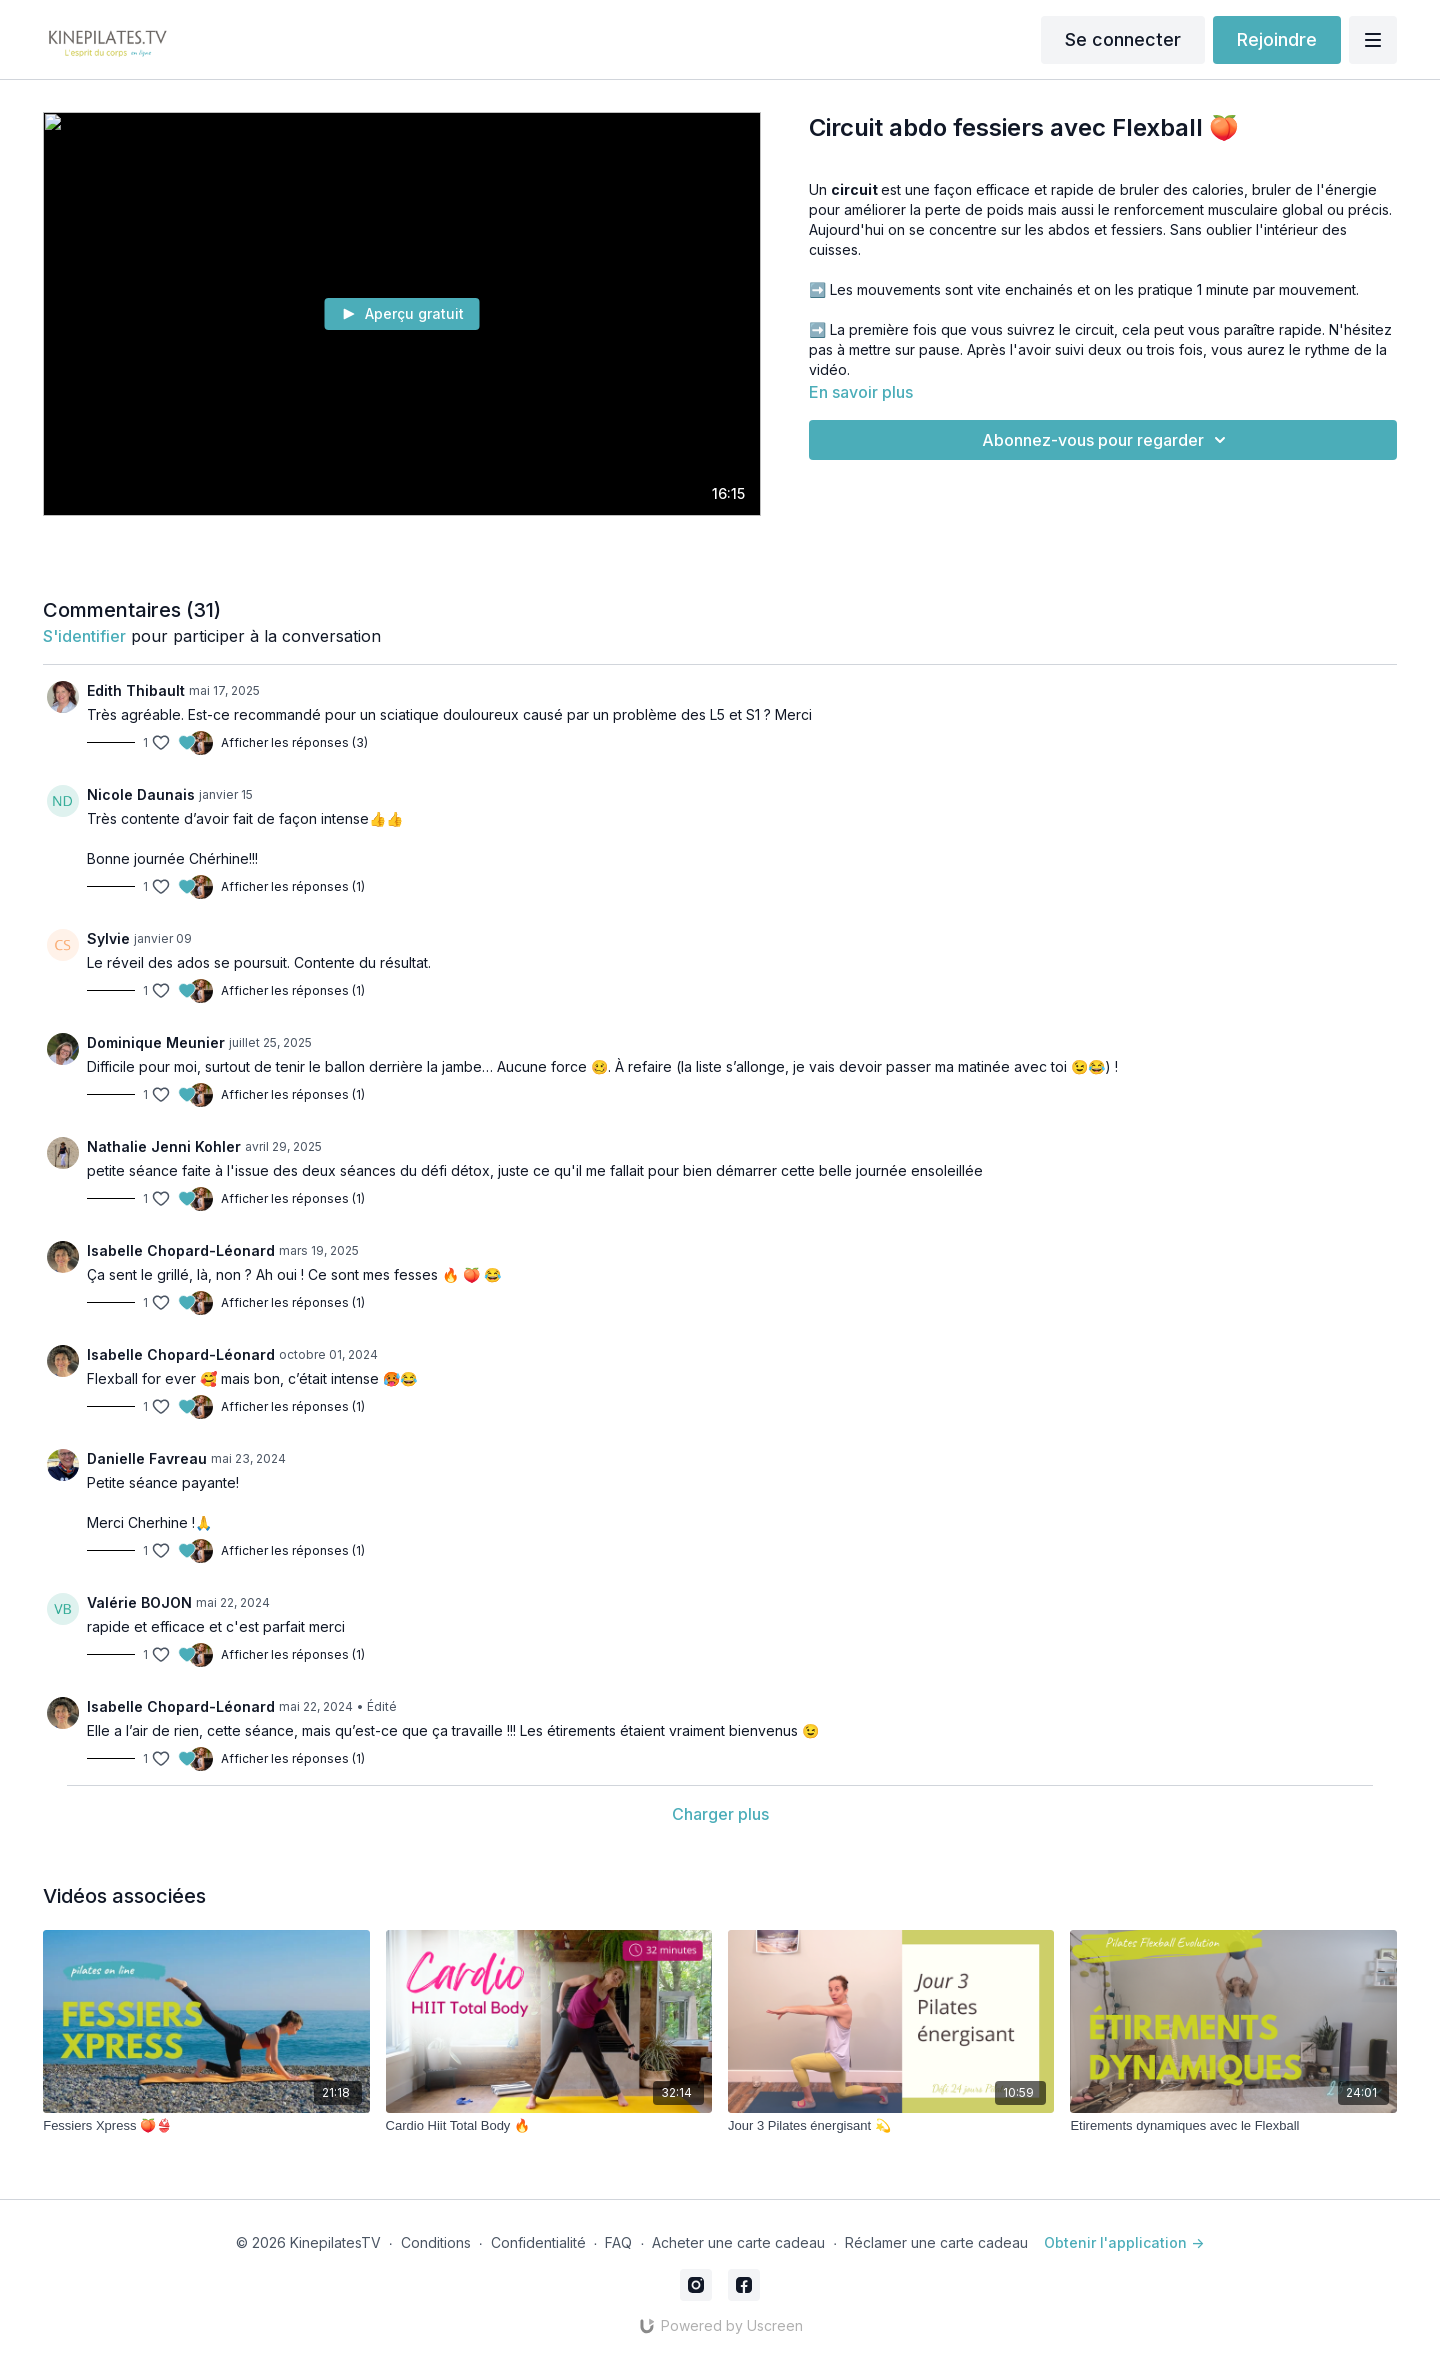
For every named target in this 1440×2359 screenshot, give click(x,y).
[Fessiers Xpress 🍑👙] (206, 2126)
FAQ (618, 2242)
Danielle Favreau (147, 1458)
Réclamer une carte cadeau (936, 2242)
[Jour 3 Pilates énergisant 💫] (891, 2126)
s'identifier (84, 636)
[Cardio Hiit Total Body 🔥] (549, 2126)
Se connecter (1123, 39)
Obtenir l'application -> (1124, 2242)
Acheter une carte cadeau (738, 2242)
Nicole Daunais (141, 794)
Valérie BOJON (139, 1602)
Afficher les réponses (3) (294, 742)
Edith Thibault (136, 690)
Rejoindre (1277, 39)
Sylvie (108, 938)
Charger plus (720, 1814)
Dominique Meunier (156, 1042)
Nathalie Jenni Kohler (164, 1146)
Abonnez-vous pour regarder (1107, 440)
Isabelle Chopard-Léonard (181, 1250)
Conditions (436, 2242)
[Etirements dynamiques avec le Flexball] (1233, 2126)
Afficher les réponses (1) (293, 886)
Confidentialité (538, 2242)
